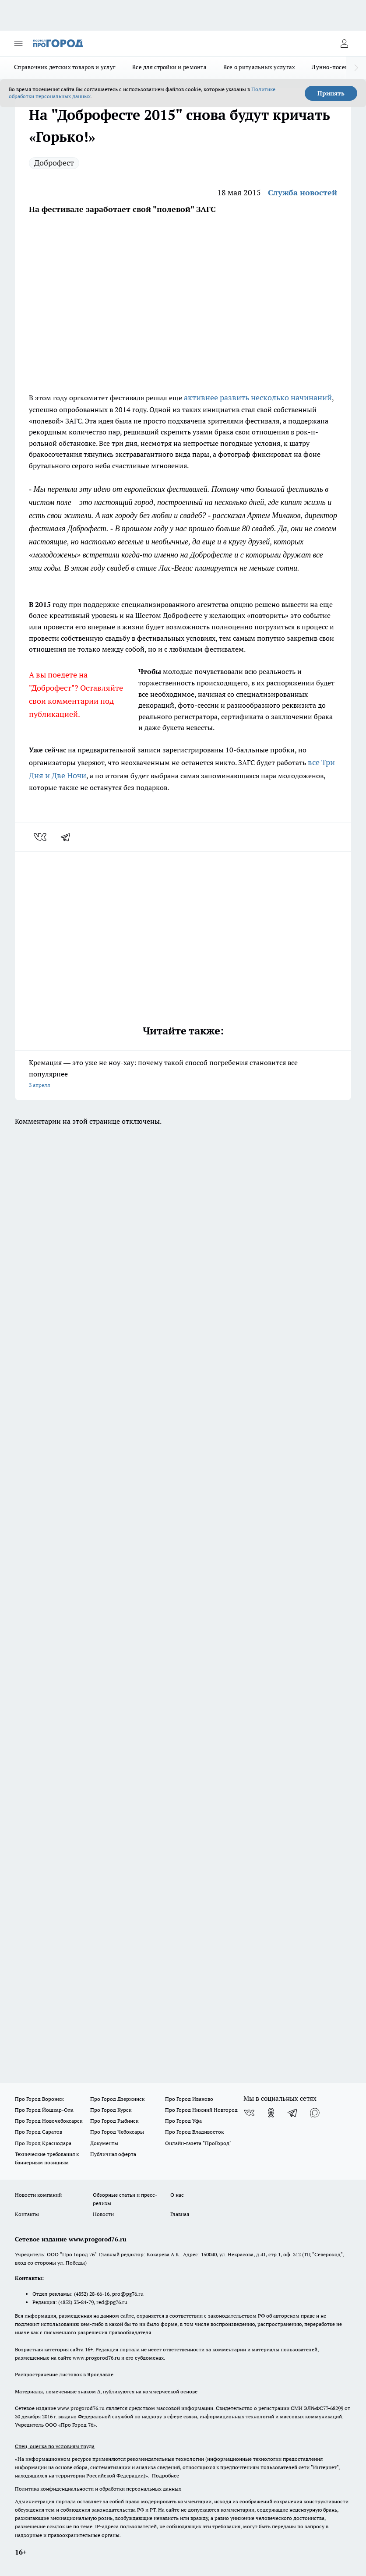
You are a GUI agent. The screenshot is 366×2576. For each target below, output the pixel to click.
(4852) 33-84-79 (76, 2302)
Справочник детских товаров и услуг (65, 67)
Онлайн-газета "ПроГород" (198, 2143)
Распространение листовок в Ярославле (64, 2374)
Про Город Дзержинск (117, 2099)
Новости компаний (38, 2194)
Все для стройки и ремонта (169, 67)
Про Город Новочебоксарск (48, 2120)
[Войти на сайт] (344, 43)
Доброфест (54, 163)
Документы (104, 2143)
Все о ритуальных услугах (259, 67)
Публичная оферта (113, 2154)
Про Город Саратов (38, 2131)
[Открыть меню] (18, 43)
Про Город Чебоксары (117, 2131)
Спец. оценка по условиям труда (55, 2446)
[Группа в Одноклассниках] (271, 2112)
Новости (103, 2214)
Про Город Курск (110, 2110)
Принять (331, 93)
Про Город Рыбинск (114, 2120)
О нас (177, 2194)
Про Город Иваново (189, 2099)
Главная (179, 2214)
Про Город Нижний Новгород (201, 2110)
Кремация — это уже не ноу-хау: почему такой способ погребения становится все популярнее (183, 1074)
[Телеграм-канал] (293, 2112)
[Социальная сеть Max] (315, 2112)
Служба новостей (302, 192)
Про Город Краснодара (43, 2143)
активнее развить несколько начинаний (258, 397)
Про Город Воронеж (39, 2099)
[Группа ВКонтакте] (249, 2112)
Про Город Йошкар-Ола (44, 2110)
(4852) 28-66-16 (91, 2293)
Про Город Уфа (183, 2120)
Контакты (27, 2214)
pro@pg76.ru (128, 2293)
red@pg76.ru (111, 2302)
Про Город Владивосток (194, 2131)
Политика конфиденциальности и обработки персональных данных (98, 2488)
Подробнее (165, 2475)
